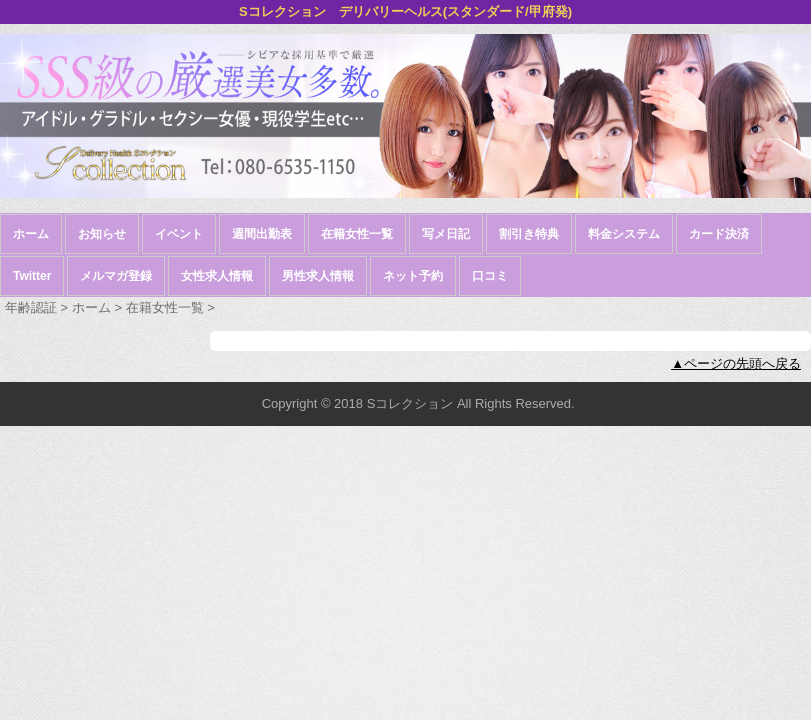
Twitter (32, 276)
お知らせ (102, 234)
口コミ (490, 276)
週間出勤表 (262, 234)
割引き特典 (529, 234)
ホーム (31, 234)
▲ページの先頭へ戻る (736, 363)
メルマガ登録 (116, 276)
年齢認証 (31, 307)
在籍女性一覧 (357, 234)
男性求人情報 (318, 276)
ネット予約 (413, 276)
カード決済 (719, 234)
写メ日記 (446, 234)
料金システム (624, 234)
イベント (179, 234)
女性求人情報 (217, 276)
